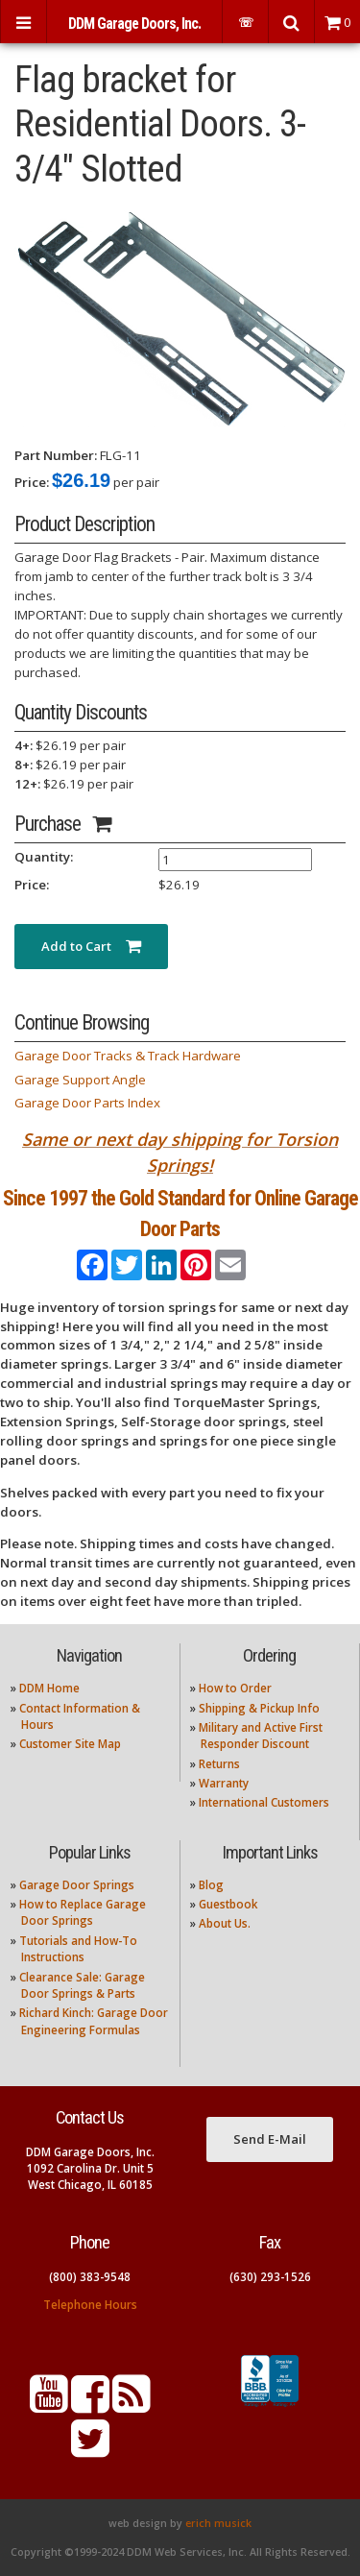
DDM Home (49, 1688)
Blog (211, 1885)
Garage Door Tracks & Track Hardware (127, 1055)
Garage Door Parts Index (87, 1102)
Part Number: (55, 455)
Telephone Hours (90, 2304)
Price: (31, 482)
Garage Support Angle (80, 1079)
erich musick (218, 2523)
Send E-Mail (269, 2139)
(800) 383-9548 (90, 2277)
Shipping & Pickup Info (259, 1708)
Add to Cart (91, 946)
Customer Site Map (70, 1744)
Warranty (224, 1783)
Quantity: (43, 856)
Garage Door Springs (76, 1885)
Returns (219, 1764)
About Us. (225, 1923)
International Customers (264, 1802)
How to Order (235, 1688)
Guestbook (228, 1904)
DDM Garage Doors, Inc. (134, 23)
